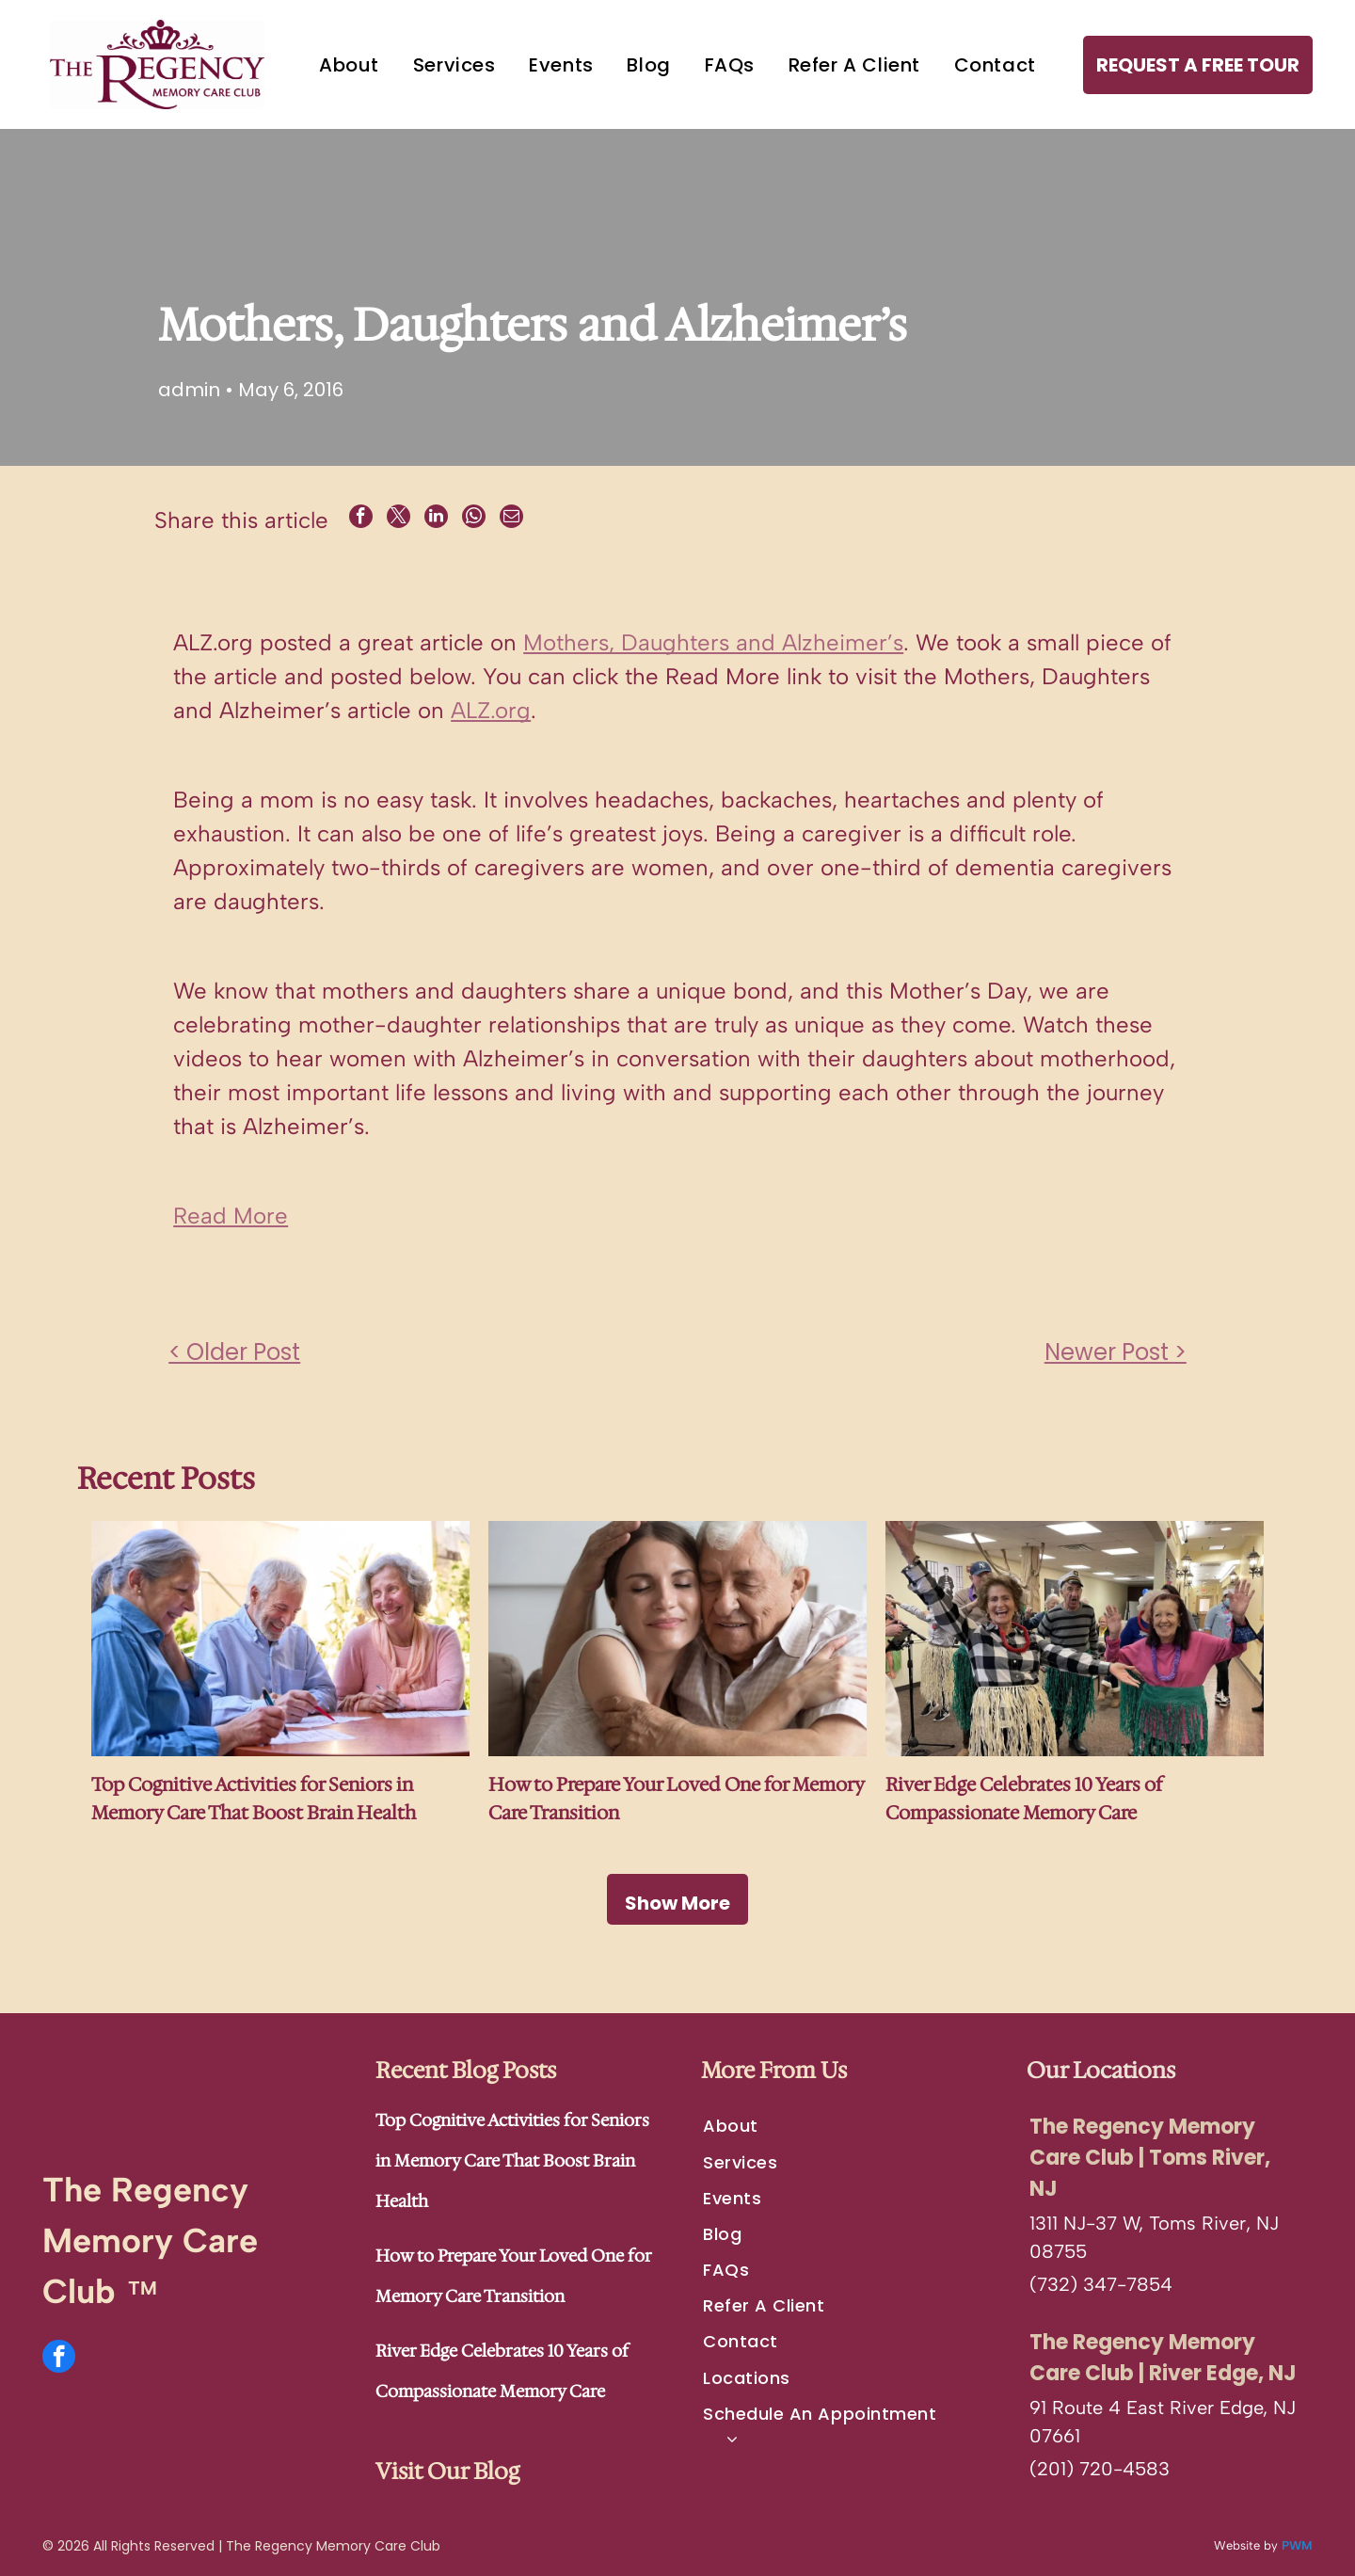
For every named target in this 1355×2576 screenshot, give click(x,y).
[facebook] (58, 2357)
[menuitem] (349, 64)
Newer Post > (1115, 1351)
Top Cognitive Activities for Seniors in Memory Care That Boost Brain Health (253, 1798)
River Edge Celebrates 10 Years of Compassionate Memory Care (1023, 1798)
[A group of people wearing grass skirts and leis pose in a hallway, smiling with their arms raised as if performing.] (1074, 1638)
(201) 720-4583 (1099, 2467)
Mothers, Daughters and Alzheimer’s (713, 642)
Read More (230, 1215)
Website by (1246, 2544)
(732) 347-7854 (1100, 2283)
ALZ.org (491, 710)
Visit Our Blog (447, 2471)
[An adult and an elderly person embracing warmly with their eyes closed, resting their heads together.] (677, 1638)
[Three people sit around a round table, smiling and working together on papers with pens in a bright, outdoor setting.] (280, 1638)
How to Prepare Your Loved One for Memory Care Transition (676, 1798)
